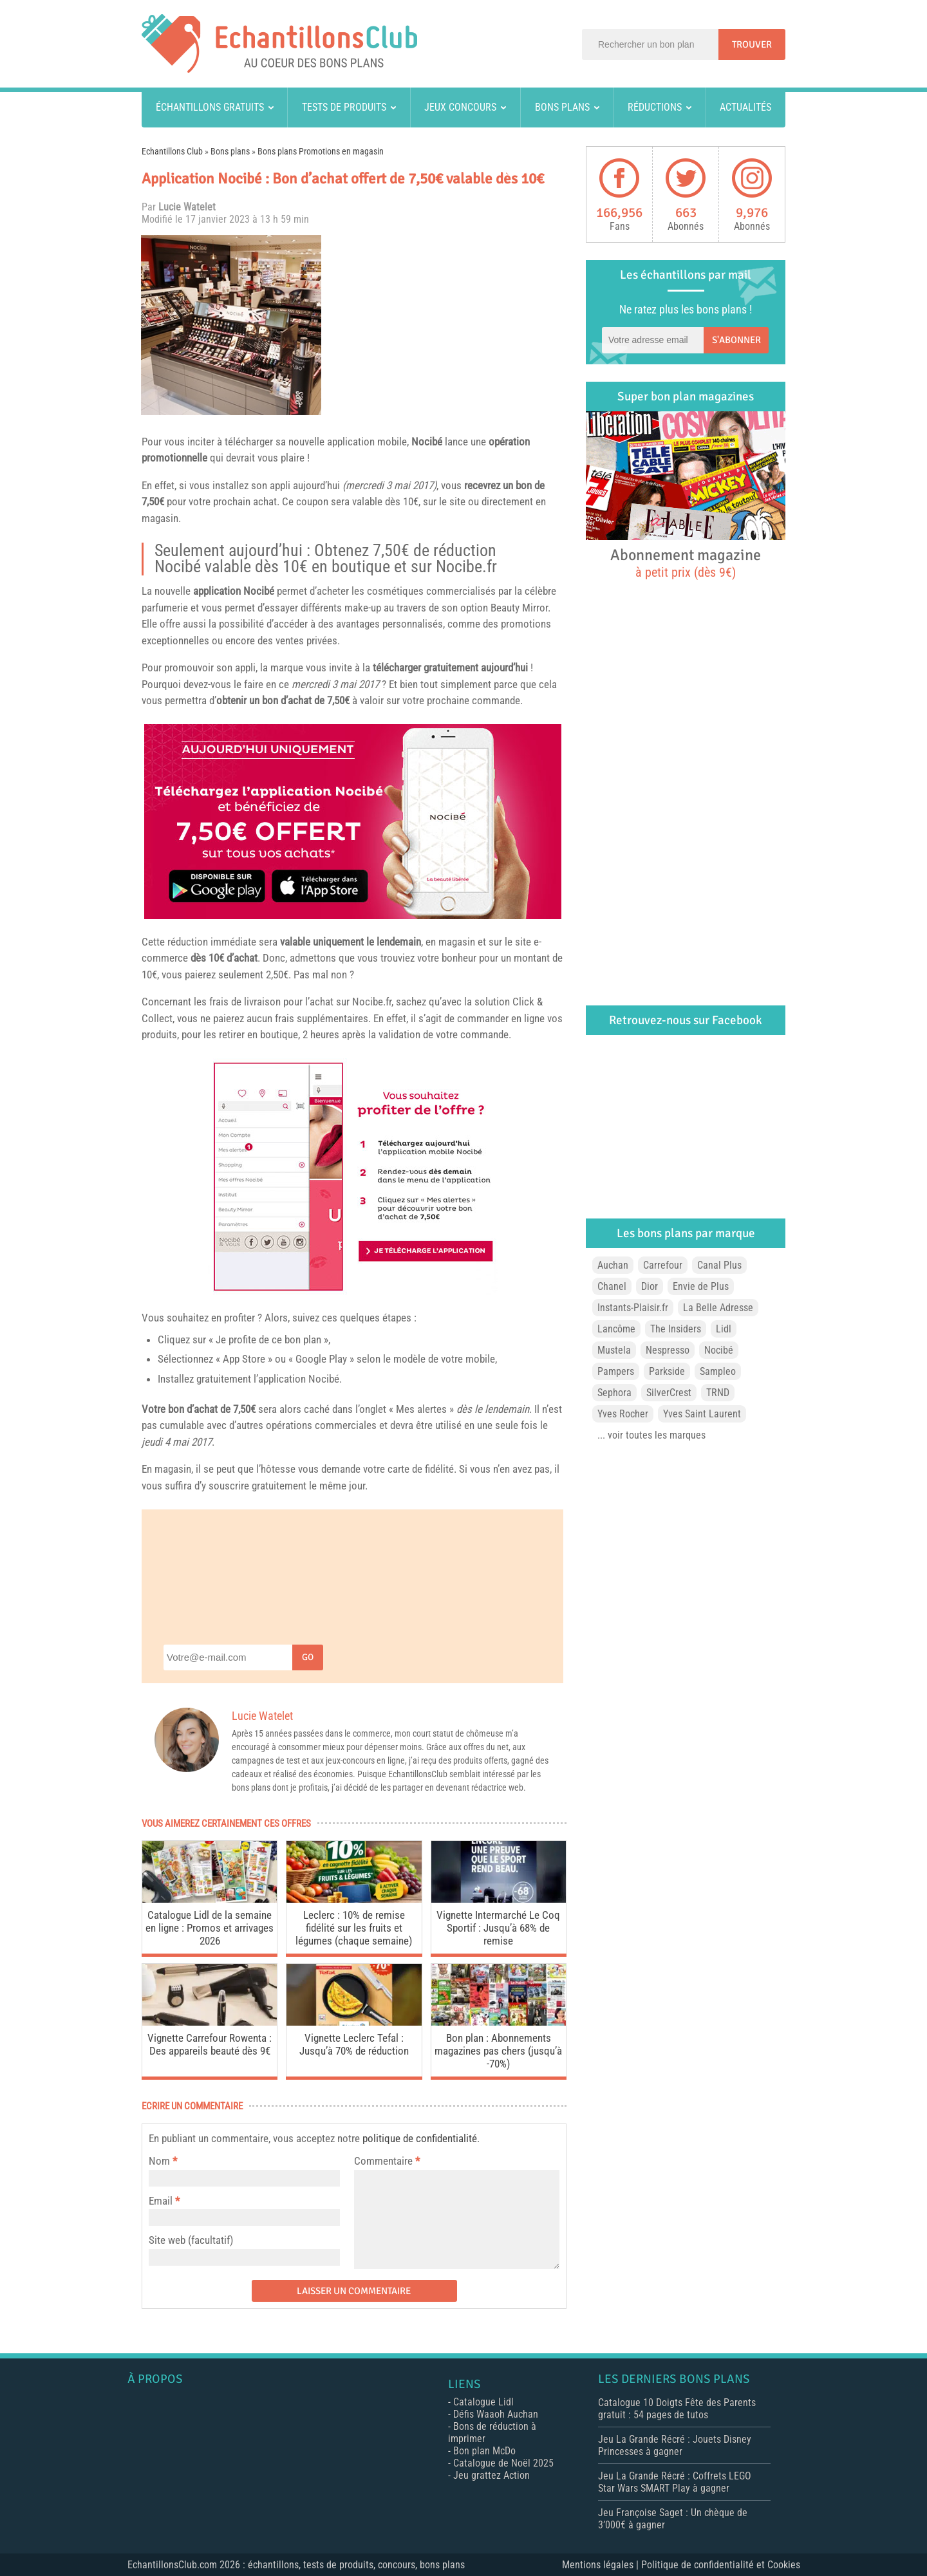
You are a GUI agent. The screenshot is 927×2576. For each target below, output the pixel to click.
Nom (159, 2160)
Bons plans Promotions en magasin (321, 151)
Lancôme (616, 1329)
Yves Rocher (622, 1414)
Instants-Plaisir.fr (632, 1308)
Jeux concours (460, 107)
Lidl (723, 1329)
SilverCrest (668, 1392)
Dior (649, 1286)
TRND (717, 1392)
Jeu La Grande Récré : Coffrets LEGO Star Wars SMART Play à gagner (674, 2482)
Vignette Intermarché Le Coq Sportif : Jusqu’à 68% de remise (498, 1928)
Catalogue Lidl (483, 2402)
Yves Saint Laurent (702, 1414)
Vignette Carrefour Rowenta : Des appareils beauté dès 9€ (209, 2044)
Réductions (655, 107)
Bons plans (562, 107)
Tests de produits (344, 107)
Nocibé (426, 441)
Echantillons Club (172, 151)
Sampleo (718, 1371)
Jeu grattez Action (491, 2475)
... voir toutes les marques (651, 1435)
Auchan (612, 1265)
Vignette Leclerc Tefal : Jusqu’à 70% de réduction (354, 2044)
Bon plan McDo (484, 2451)
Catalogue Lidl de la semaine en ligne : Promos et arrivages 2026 (209, 1928)
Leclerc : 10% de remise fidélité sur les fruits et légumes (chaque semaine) (353, 1928)
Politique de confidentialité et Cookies (720, 2565)
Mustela (614, 1350)
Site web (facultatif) (191, 2240)
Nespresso (667, 1350)
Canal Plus (719, 1265)
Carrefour (662, 1265)
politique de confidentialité (419, 2138)
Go (308, 1657)
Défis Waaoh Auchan (495, 2414)
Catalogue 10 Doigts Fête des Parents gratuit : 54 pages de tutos (677, 2408)
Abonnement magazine (685, 562)
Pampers (615, 1371)
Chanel (611, 1286)
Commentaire (387, 2160)
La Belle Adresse (718, 1308)
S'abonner (736, 340)
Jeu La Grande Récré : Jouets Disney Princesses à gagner (674, 2445)
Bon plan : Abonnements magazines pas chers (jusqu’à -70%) (498, 2050)
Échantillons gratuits (210, 107)
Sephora (614, 1392)
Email (161, 2200)
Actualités (745, 107)
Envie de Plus (701, 1286)
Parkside (667, 1371)
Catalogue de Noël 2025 (503, 2463)
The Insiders (675, 1329)
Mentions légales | (601, 2565)
